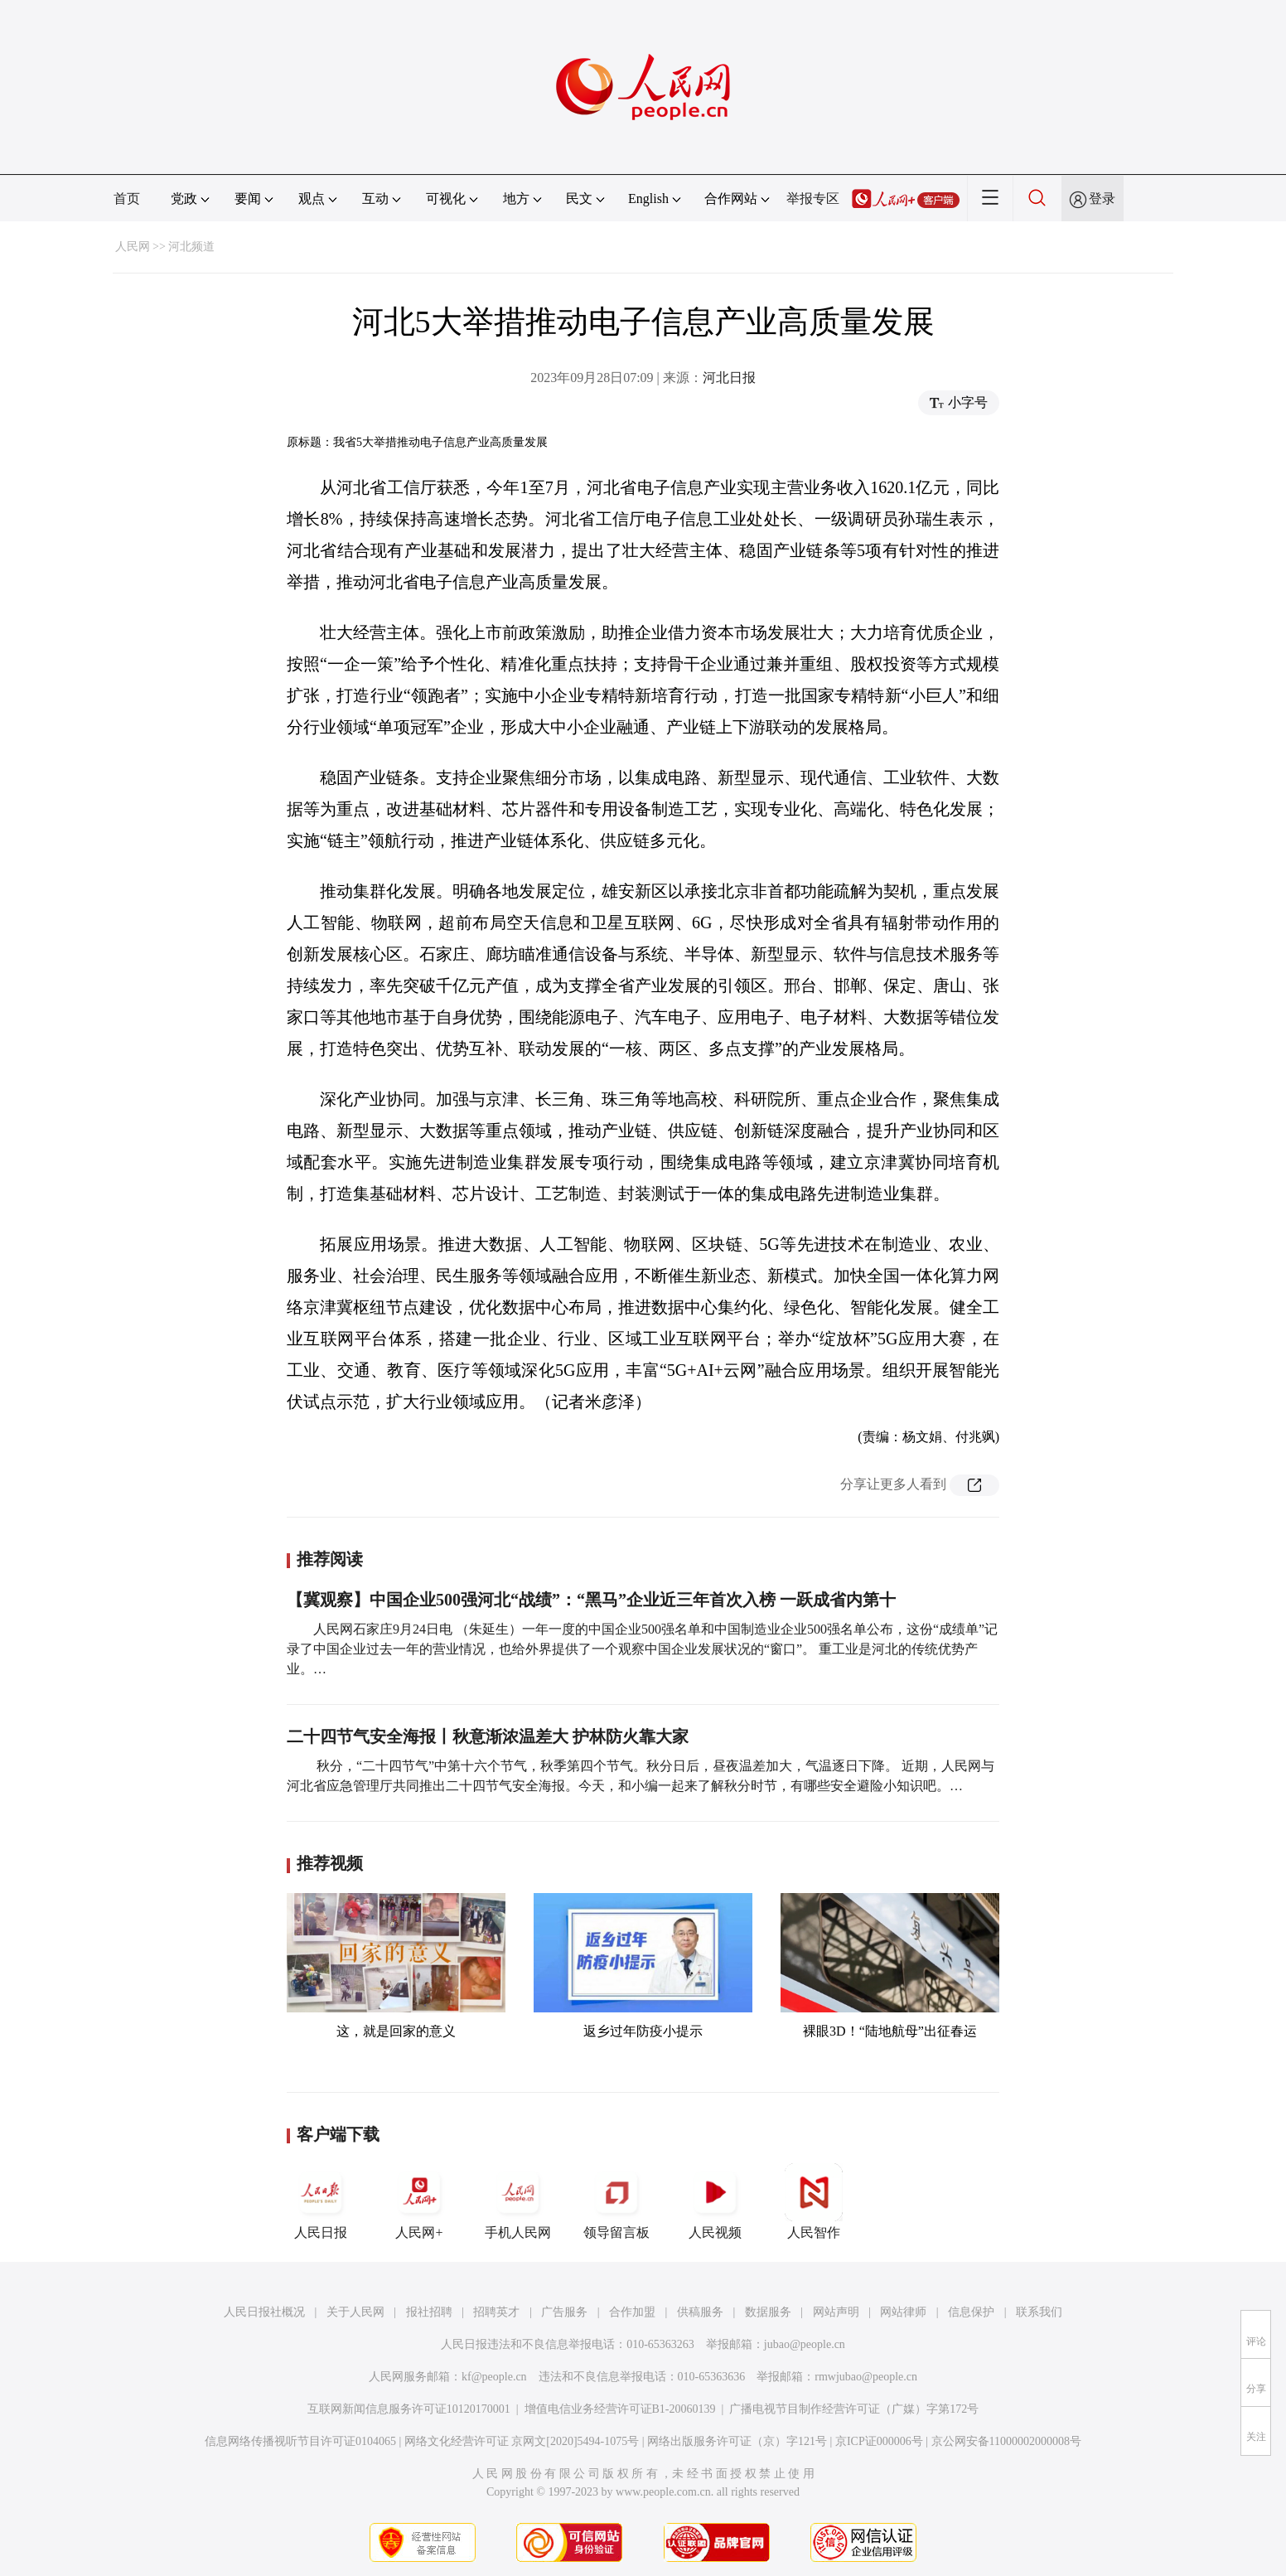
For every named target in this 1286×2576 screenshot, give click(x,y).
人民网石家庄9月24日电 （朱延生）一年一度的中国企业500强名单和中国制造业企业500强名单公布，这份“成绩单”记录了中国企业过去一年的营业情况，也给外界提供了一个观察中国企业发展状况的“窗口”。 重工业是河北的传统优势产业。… (642, 1649)
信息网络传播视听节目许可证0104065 (300, 2441)
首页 (127, 198)
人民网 (132, 246)
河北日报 (729, 377)
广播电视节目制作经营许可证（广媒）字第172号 (854, 2409)
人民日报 (321, 2201)
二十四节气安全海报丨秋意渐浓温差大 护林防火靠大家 (488, 1736)
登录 (1102, 198)
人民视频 (715, 2201)
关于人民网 (355, 2312)
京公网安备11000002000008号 (1006, 2441)
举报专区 (812, 198)
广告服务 (564, 2312)
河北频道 (191, 246)
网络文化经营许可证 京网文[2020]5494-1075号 (522, 2441)
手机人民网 (518, 2201)
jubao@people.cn (804, 2344)
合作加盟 (632, 2312)
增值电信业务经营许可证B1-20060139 (620, 2409)
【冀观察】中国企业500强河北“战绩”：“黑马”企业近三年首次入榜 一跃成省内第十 (591, 1600)
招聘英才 (496, 2312)
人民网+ (419, 2201)
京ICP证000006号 (879, 2441)
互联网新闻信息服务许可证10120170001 (408, 2409)
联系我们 (1039, 2312)
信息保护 (971, 2312)
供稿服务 (700, 2312)
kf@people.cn (494, 2376)
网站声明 (836, 2312)
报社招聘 (429, 2312)
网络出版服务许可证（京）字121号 (737, 2441)
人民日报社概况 (264, 2312)
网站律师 (903, 2312)
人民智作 (814, 2201)
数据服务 (768, 2312)
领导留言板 (616, 2201)
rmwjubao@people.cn (866, 2376)
